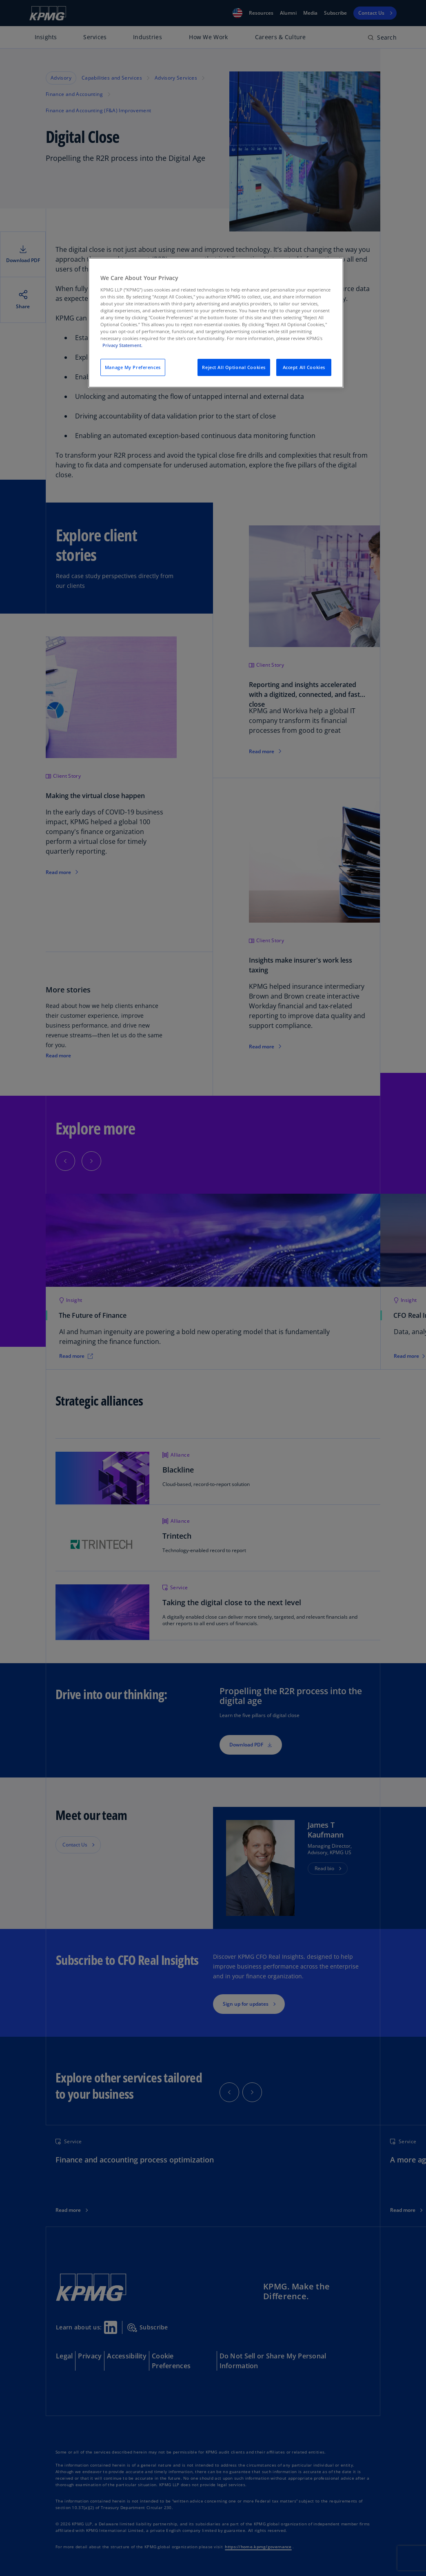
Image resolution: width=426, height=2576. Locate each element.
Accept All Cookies (304, 367)
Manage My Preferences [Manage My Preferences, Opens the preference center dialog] (133, 367)
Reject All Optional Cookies (233, 367)
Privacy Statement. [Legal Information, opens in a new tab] (122, 345)
